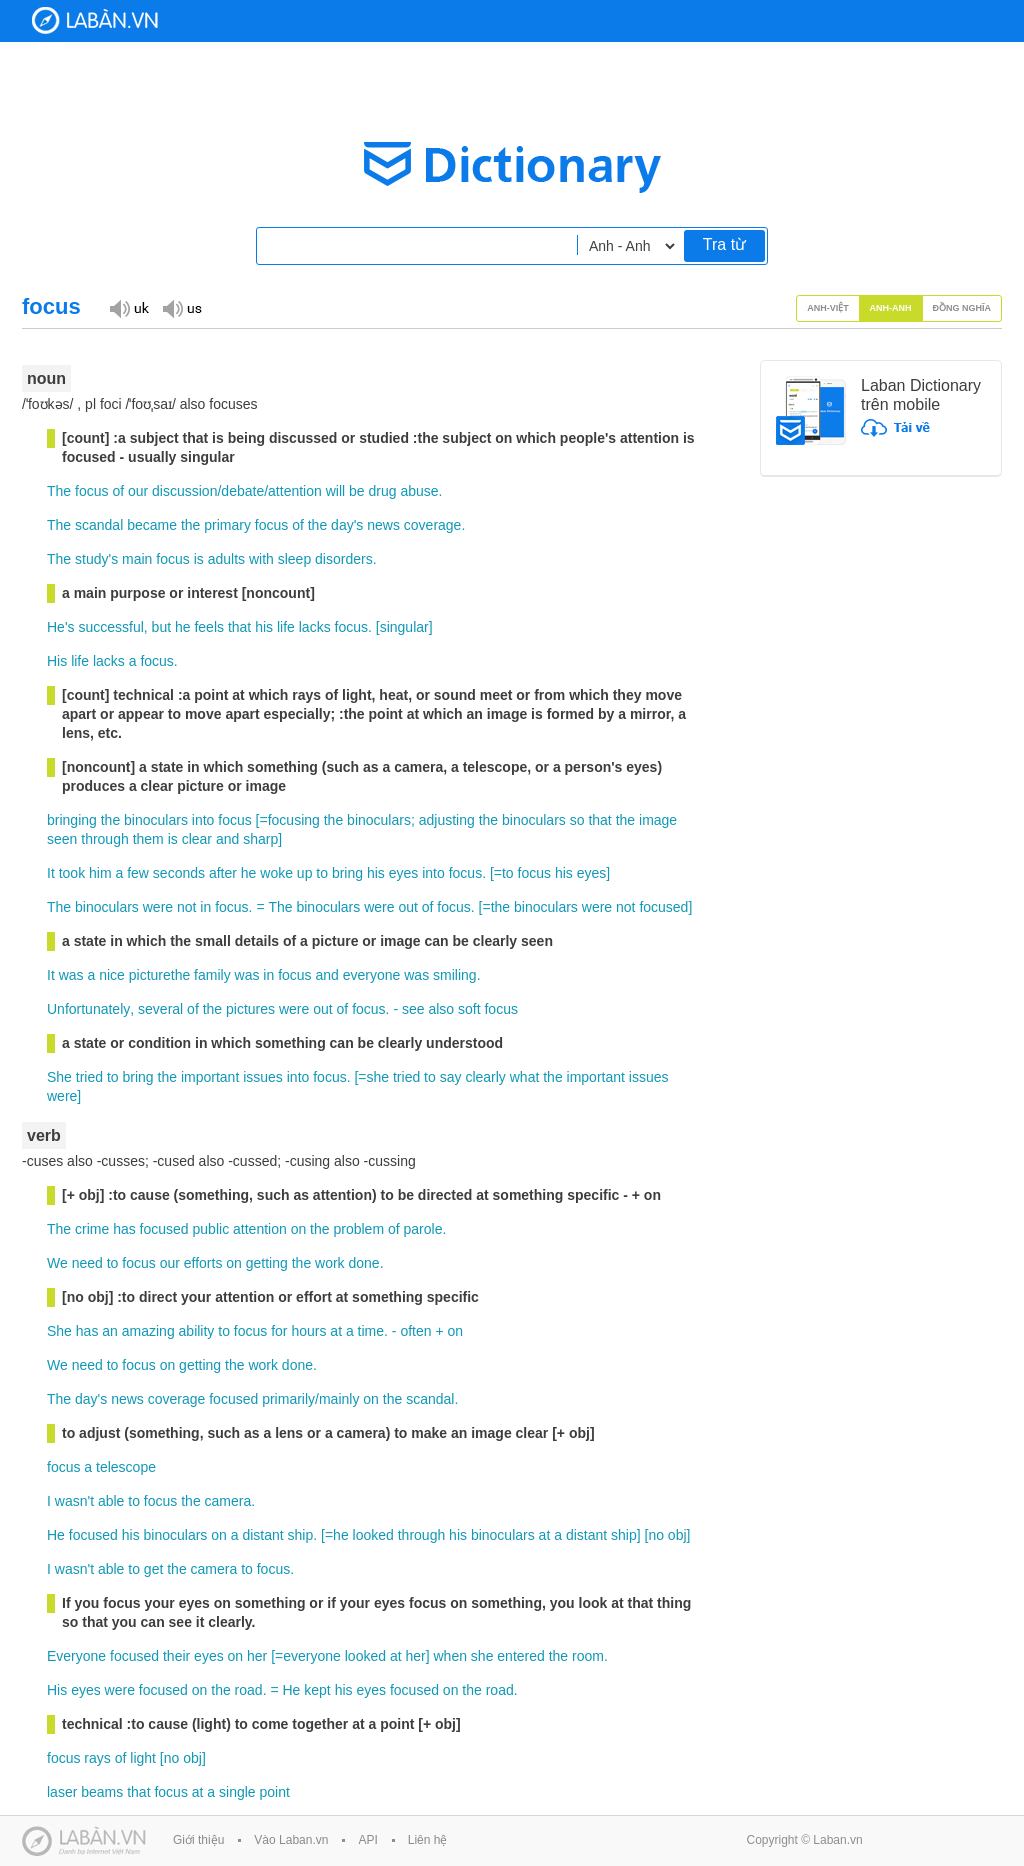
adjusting (447, 820)
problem (358, 1229)
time (371, 1331)
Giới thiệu (198, 1840)
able (111, 1501)
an (110, 1331)
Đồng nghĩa (962, 308)
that (239, 627)
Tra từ (724, 244)
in (205, 907)
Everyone (76, 1656)
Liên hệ (428, 1840)
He (56, 1535)
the (190, 525)
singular (404, 627)
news (383, 525)
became (152, 525)
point (275, 1792)
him (100, 873)
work (330, 1263)
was (71, 975)
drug (382, 491)
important (210, 1077)
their (176, 1656)
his (264, 627)
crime (92, 1229)
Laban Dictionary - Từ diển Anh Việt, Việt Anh (95, 20)
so (577, 820)
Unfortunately (88, 1009)
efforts (203, 1263)
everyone (372, 975)
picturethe (159, 975)
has (124, 1229)
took (72, 873)
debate (242, 491)
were (158, 907)
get (153, 1569)
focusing (294, 820)
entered (520, 1656)
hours (308, 1331)
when (449, 1656)
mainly (339, 1399)
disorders (344, 559)
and (227, 839)
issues (263, 1077)
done (364, 1263)
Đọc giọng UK (129, 307)
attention (295, 491)
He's (61, 627)
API (367, 1840)
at (336, 1331)
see (413, 1009)
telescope (126, 1467)
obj (677, 1535)
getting (267, 1263)
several (160, 1009)
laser (62, 1792)
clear (197, 839)
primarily (288, 1399)
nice (112, 975)
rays (97, 1758)
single (237, 1792)
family (212, 975)
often (415, 1331)
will (335, 491)
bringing (72, 820)
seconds (179, 873)
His (57, 661)
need (87, 1263)
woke (276, 873)
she (378, 1077)
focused (663, 907)
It (51, 873)
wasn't (74, 1501)
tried (89, 1077)
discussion (184, 491)
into (203, 820)
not (186, 907)
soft (469, 1009)
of (118, 491)
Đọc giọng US (182, 307)
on (299, 1229)
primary (227, 525)
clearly (485, 1077)
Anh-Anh (891, 308)
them (148, 839)
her (257, 1656)
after (223, 873)
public (211, 1229)
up (305, 873)
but (161, 627)
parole (423, 1229)
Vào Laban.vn (291, 1840)
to (322, 873)
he (183, 627)
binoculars (156, 820)
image (658, 820)
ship (301, 1535)
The (59, 491)
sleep (294, 559)
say (451, 1077)
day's (347, 525)
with (261, 559)
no (656, 1535)
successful (110, 627)
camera (228, 1501)
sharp (260, 839)
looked (373, 1535)
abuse (419, 491)
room (588, 1656)
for (279, 1331)
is (199, 559)
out (407, 907)
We (57, 1263)
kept (317, 1690)
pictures (250, 1009)
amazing (148, 1331)
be (357, 491)
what (525, 1077)
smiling (455, 975)
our (138, 491)
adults (226, 559)
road (249, 1690)
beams (102, 1792)
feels (209, 627)
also (441, 1009)
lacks (315, 627)
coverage (433, 525)
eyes (404, 873)
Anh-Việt (828, 308)
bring (347, 873)
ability (197, 1331)
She (59, 1077)
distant (262, 1535)
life (286, 627)
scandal (99, 525)
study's (96, 559)
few (138, 873)
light (143, 1758)
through (104, 839)
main (137, 559)
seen (62, 839)
